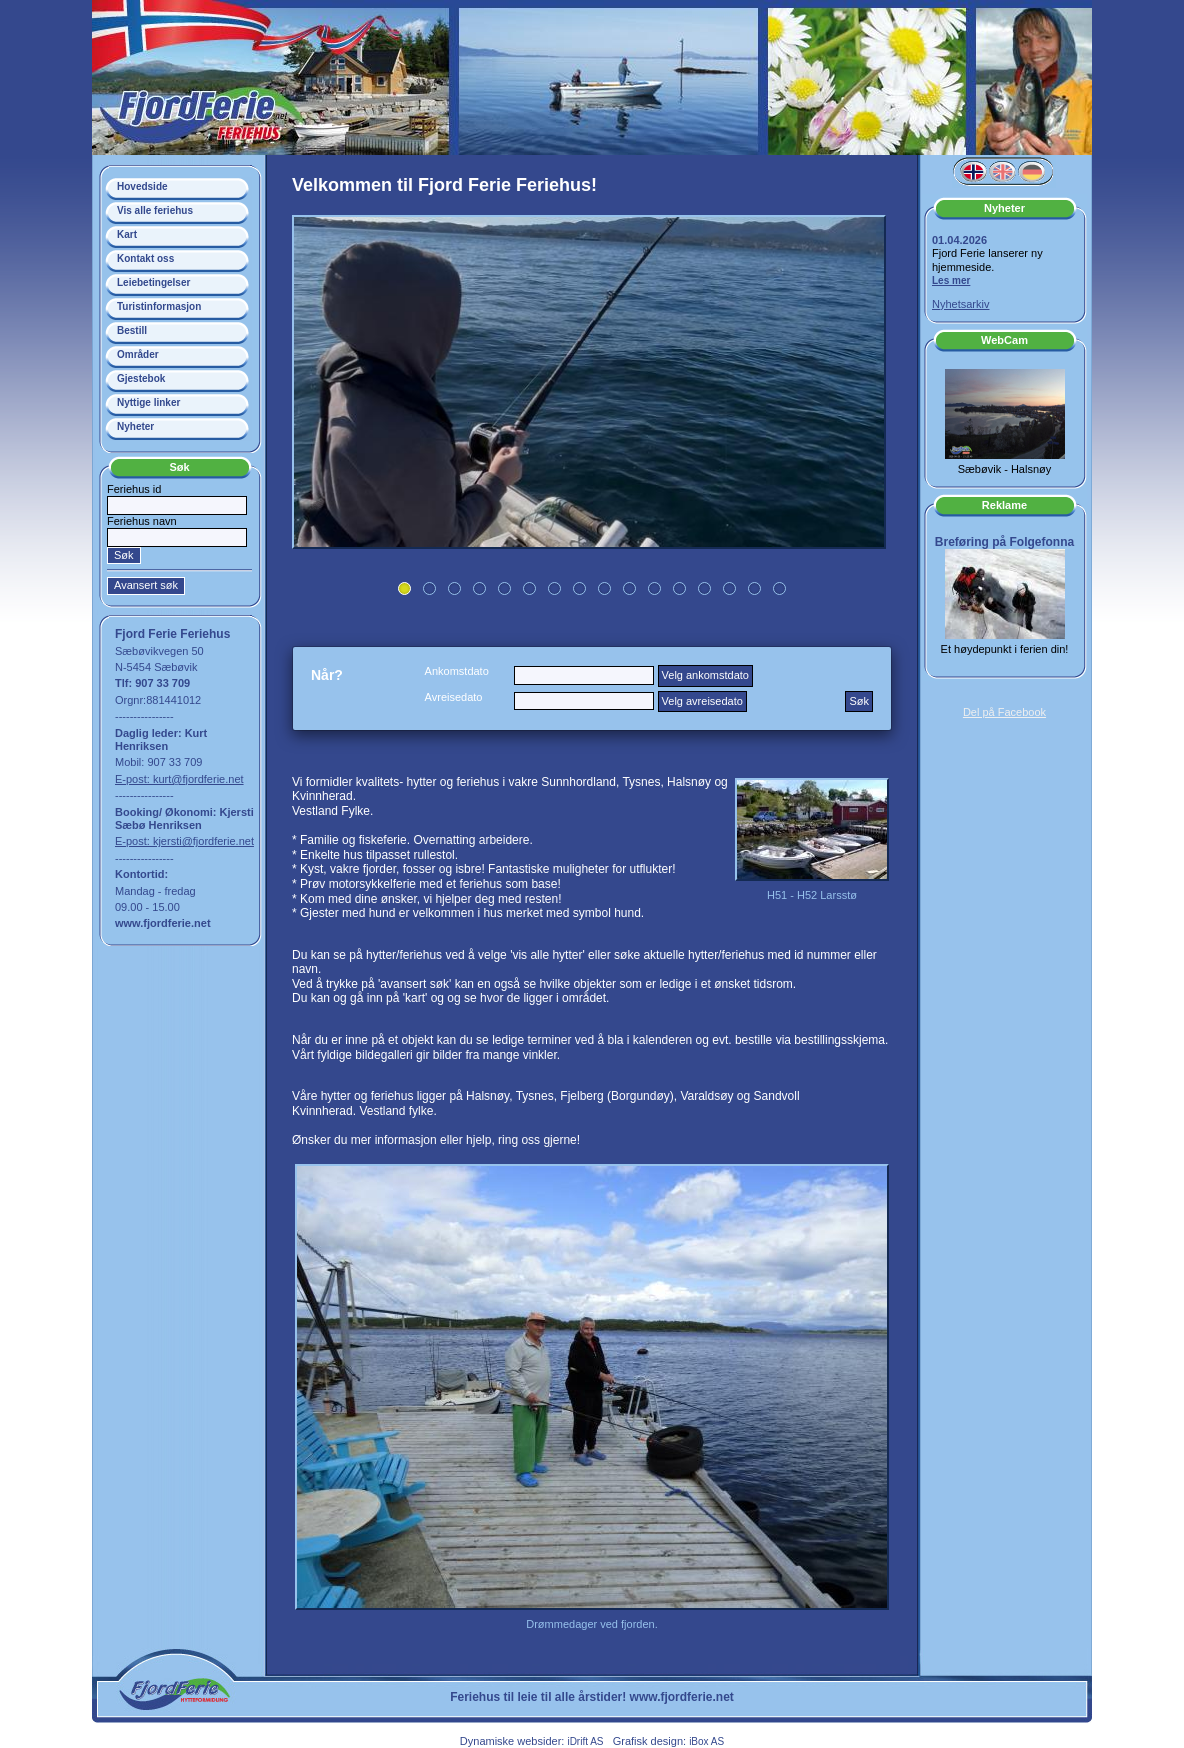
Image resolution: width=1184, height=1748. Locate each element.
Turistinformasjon (159, 306)
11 (654, 588)
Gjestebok (141, 378)
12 (679, 588)
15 (754, 588)
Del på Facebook (1004, 712)
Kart (127, 234)
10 (629, 588)
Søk (859, 701)
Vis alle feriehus (155, 210)
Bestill (132, 330)
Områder (138, 354)
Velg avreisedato (702, 701)
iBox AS (706, 1741)
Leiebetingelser (153, 282)
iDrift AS (585, 1741)
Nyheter (135, 426)
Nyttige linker (148, 402)
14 (729, 588)
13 (704, 588)
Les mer (951, 280)
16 (779, 588)
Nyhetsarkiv (960, 304)
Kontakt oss (145, 258)
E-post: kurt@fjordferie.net (179, 779)
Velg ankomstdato (705, 675)
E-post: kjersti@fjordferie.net (184, 841)
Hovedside (142, 186)
